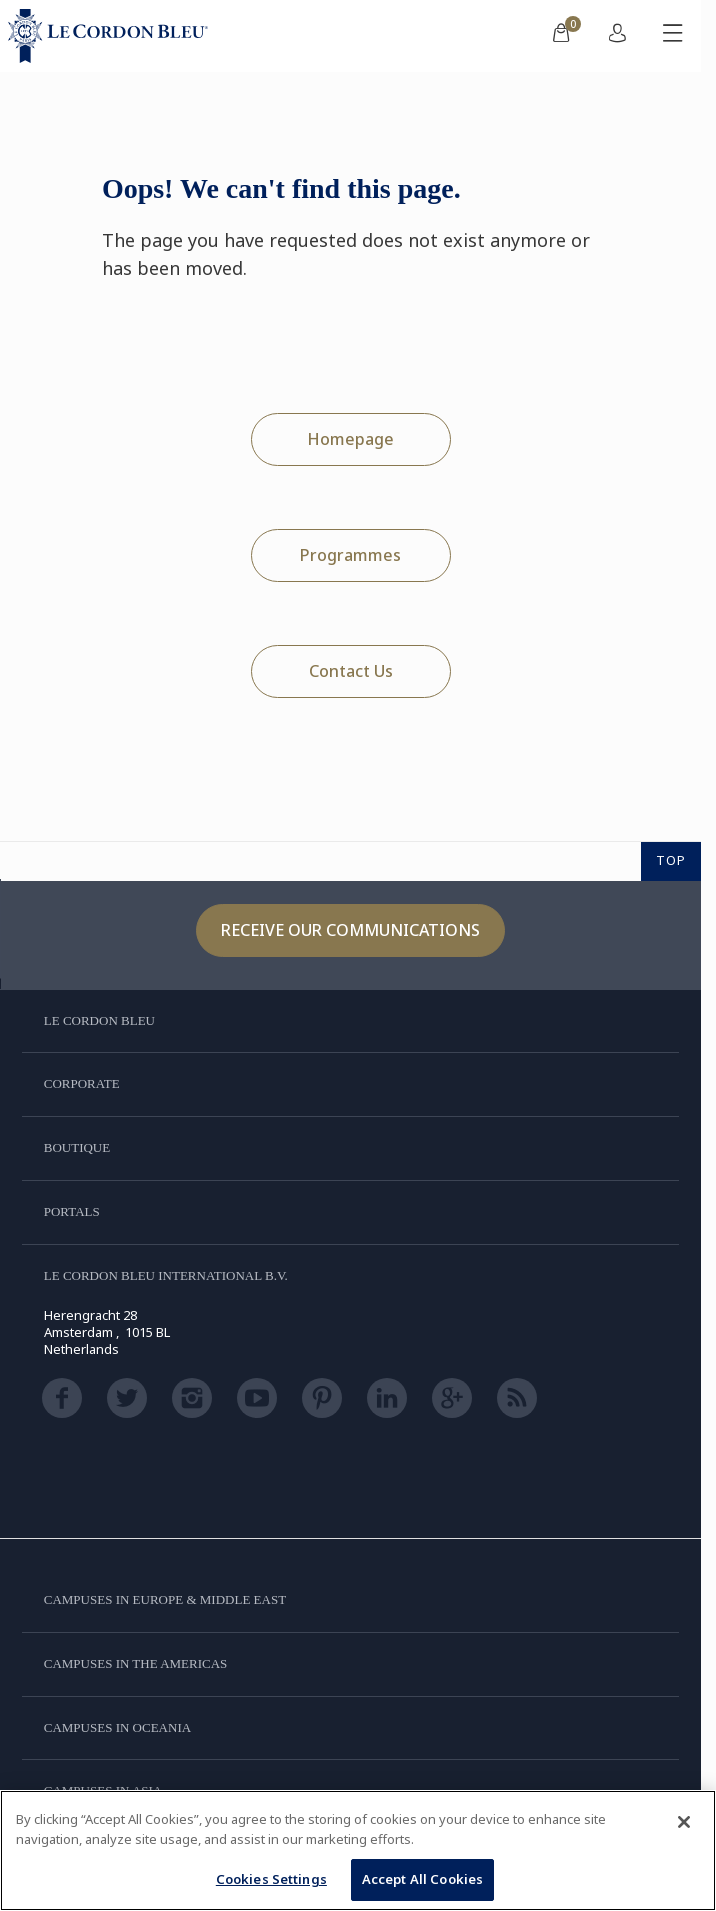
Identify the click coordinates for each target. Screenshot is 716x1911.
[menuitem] (561, 36)
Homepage (350, 439)
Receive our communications (350, 930)
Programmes (350, 555)
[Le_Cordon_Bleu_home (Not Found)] (112, 36)
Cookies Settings (271, 1879)
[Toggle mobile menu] (673, 36)
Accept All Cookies (422, 1879)
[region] (358, 1850)
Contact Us (351, 671)
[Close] (684, 1822)
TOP (671, 860)
